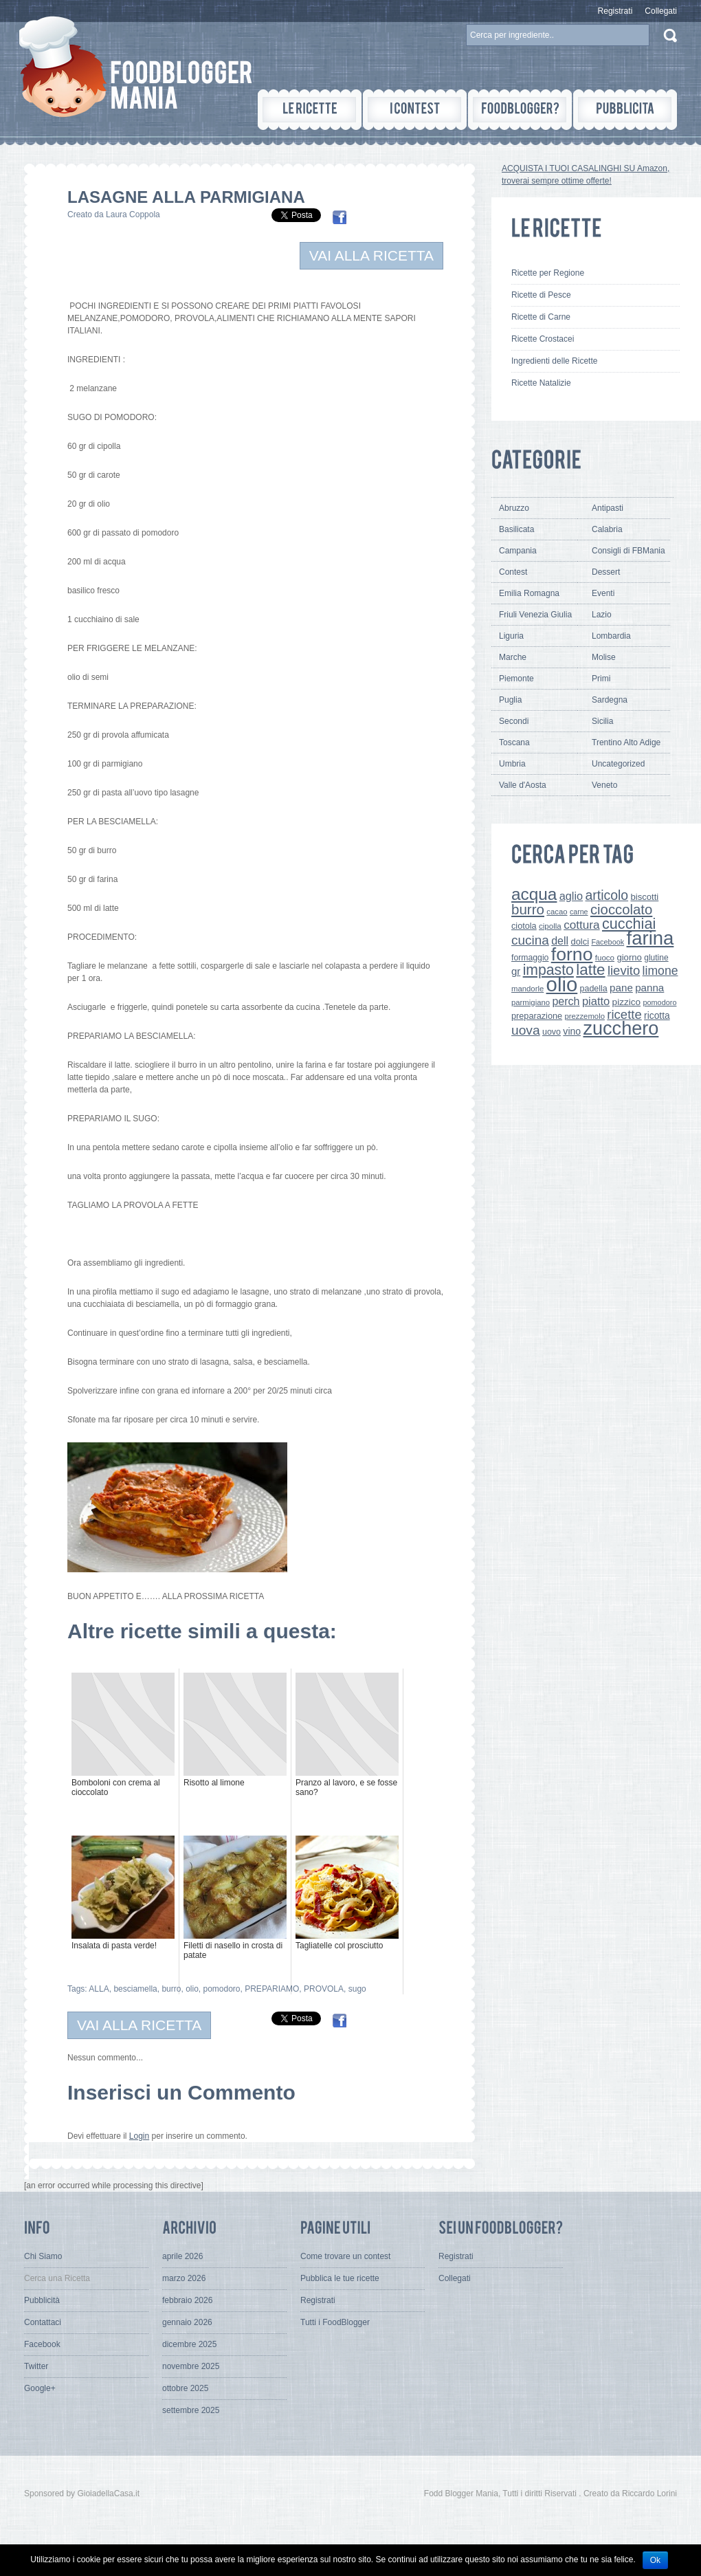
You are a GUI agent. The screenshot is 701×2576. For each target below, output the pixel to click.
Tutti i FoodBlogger (335, 2322)
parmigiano (530, 1002)
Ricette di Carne (540, 317)
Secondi (513, 721)
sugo (357, 1989)
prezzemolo (584, 1016)
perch (565, 1001)
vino (572, 1031)
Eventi (603, 593)
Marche (512, 657)
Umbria (512, 764)
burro (171, 1989)
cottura (582, 925)
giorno (629, 957)
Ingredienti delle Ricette (554, 361)
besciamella (135, 1989)
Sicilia (602, 721)
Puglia (510, 700)
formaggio (529, 957)
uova (525, 1030)
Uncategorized (618, 764)
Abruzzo (514, 508)
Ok (655, 2560)
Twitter (36, 2366)
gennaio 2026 (187, 2322)
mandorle (527, 988)
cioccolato (621, 909)
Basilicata (516, 529)
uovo (551, 1032)
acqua (534, 894)
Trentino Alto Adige (626, 742)
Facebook (607, 942)
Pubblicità (42, 2300)
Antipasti (607, 508)
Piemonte (516, 678)
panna (649, 987)
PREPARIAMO (272, 1989)
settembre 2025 (190, 2410)
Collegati (661, 11)
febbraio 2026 (187, 2300)
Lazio (602, 614)
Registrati (615, 11)
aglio (571, 896)
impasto (548, 970)
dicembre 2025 (189, 2344)
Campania (518, 550)
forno (572, 954)
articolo (606, 895)
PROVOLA (324, 1989)
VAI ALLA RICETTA (371, 255)
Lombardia (611, 636)
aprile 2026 (182, 2256)
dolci (580, 941)
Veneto (604, 785)
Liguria (511, 636)
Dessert (606, 572)
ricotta (657, 1015)
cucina (530, 940)
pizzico (626, 1002)
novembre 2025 (190, 2366)
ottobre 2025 (185, 2388)
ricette (624, 1014)
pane (621, 987)
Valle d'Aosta (522, 785)
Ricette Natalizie (541, 383)
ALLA (99, 1989)
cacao (556, 911)
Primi (601, 678)
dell (559, 940)
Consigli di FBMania (628, 550)
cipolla (550, 926)
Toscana (514, 742)
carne (579, 911)
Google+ (40, 2388)
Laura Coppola (133, 214)
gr (515, 971)
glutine (656, 957)
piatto (596, 1001)
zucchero (620, 1028)
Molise (604, 657)
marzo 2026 (183, 2278)
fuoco (604, 958)
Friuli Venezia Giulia (535, 614)
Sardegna (609, 700)
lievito (624, 970)
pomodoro (221, 1989)
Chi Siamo (43, 2256)
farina (650, 938)
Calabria (607, 529)
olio (192, 1989)
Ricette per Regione (547, 273)
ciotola (524, 926)
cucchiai (629, 923)
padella (594, 988)
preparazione (536, 1016)
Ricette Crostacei (542, 339)
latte (590, 969)
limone (660, 971)
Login (139, 2136)
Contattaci (42, 2322)
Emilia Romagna (529, 593)
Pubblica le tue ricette (339, 2278)
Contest (513, 572)
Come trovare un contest (345, 2256)
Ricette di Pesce (541, 295)
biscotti (644, 897)
